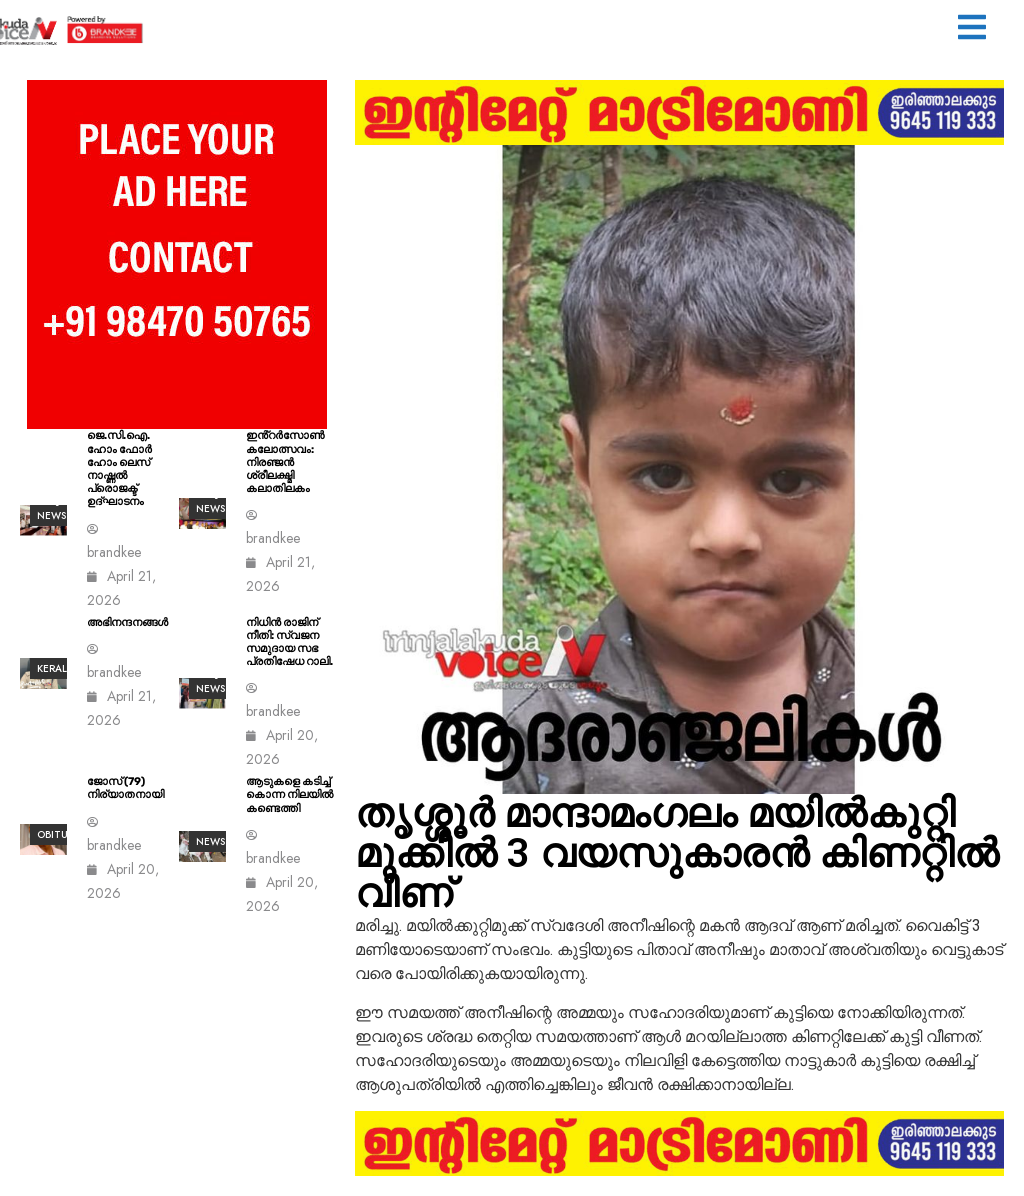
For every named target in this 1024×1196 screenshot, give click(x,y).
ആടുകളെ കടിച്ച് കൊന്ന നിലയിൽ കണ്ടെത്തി (289, 794)
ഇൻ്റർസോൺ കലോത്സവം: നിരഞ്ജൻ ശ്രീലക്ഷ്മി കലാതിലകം (285, 462)
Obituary (62, 834)
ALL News (210, 834)
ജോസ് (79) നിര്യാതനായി (125, 788)
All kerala (55, 661)
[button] (972, 29)
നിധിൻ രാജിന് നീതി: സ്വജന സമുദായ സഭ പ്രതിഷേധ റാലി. (289, 642)
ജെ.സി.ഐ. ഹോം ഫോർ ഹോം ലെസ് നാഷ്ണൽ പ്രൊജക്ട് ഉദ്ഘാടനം (119, 468)
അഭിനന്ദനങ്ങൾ (127, 622)
